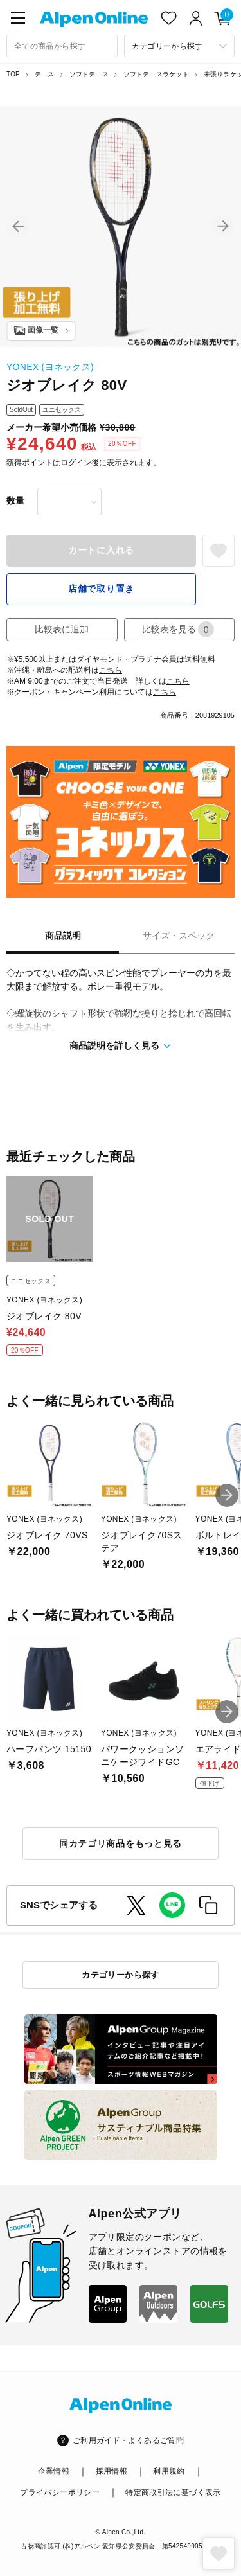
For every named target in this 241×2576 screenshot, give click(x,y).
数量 (15, 500)
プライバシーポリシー (60, 2492)
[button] (18, 226)
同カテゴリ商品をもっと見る (120, 1843)
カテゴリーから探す (120, 1975)
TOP (13, 74)
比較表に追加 (62, 629)
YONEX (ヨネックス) (50, 367)
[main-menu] (18, 18)
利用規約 (168, 2471)
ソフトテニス (89, 74)
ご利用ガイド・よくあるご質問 (128, 2440)
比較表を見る (178, 629)
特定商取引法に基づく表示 (172, 2492)
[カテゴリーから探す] (179, 46)
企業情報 (53, 2471)
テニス (45, 74)
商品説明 (63, 935)
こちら (110, 670)
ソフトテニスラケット (156, 74)
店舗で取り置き (101, 588)
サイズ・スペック (179, 935)
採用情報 (111, 2471)
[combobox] (62, 46)
